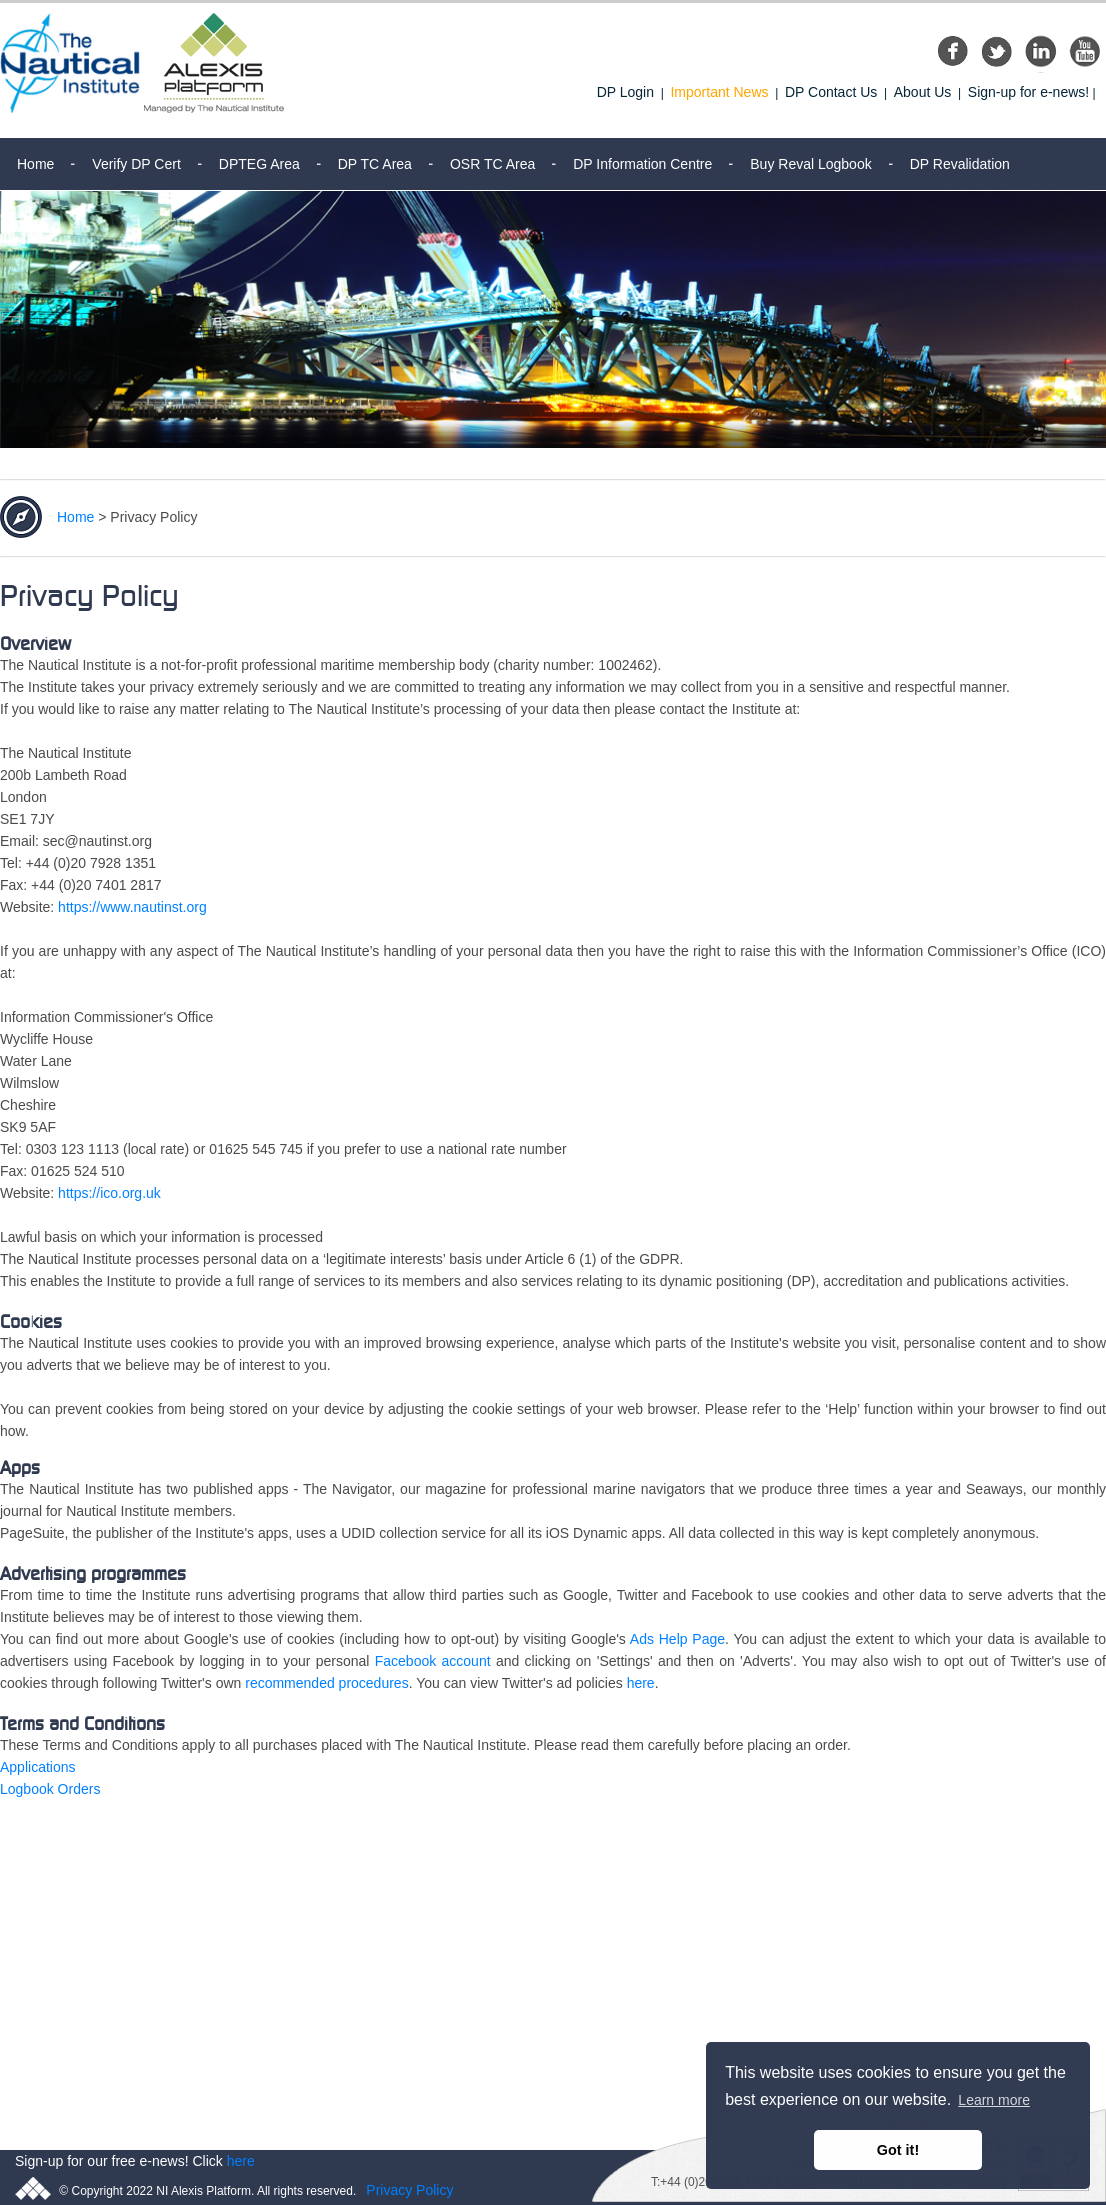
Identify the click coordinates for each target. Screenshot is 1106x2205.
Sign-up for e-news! (1028, 92)
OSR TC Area (492, 164)
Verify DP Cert (136, 164)
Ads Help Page (677, 1639)
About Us (923, 92)
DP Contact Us (831, 92)
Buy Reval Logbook (810, 164)
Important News (719, 92)
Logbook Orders (50, 1789)
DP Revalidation (960, 164)
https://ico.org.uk (111, 1193)
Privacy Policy (409, 2190)
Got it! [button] (898, 2150)
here (641, 1683)
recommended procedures (326, 1683)
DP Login (625, 92)
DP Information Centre (642, 164)
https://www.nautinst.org (132, 907)
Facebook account (433, 1661)
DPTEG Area (259, 164)
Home (35, 164)
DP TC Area (375, 164)
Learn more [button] (994, 2100)
